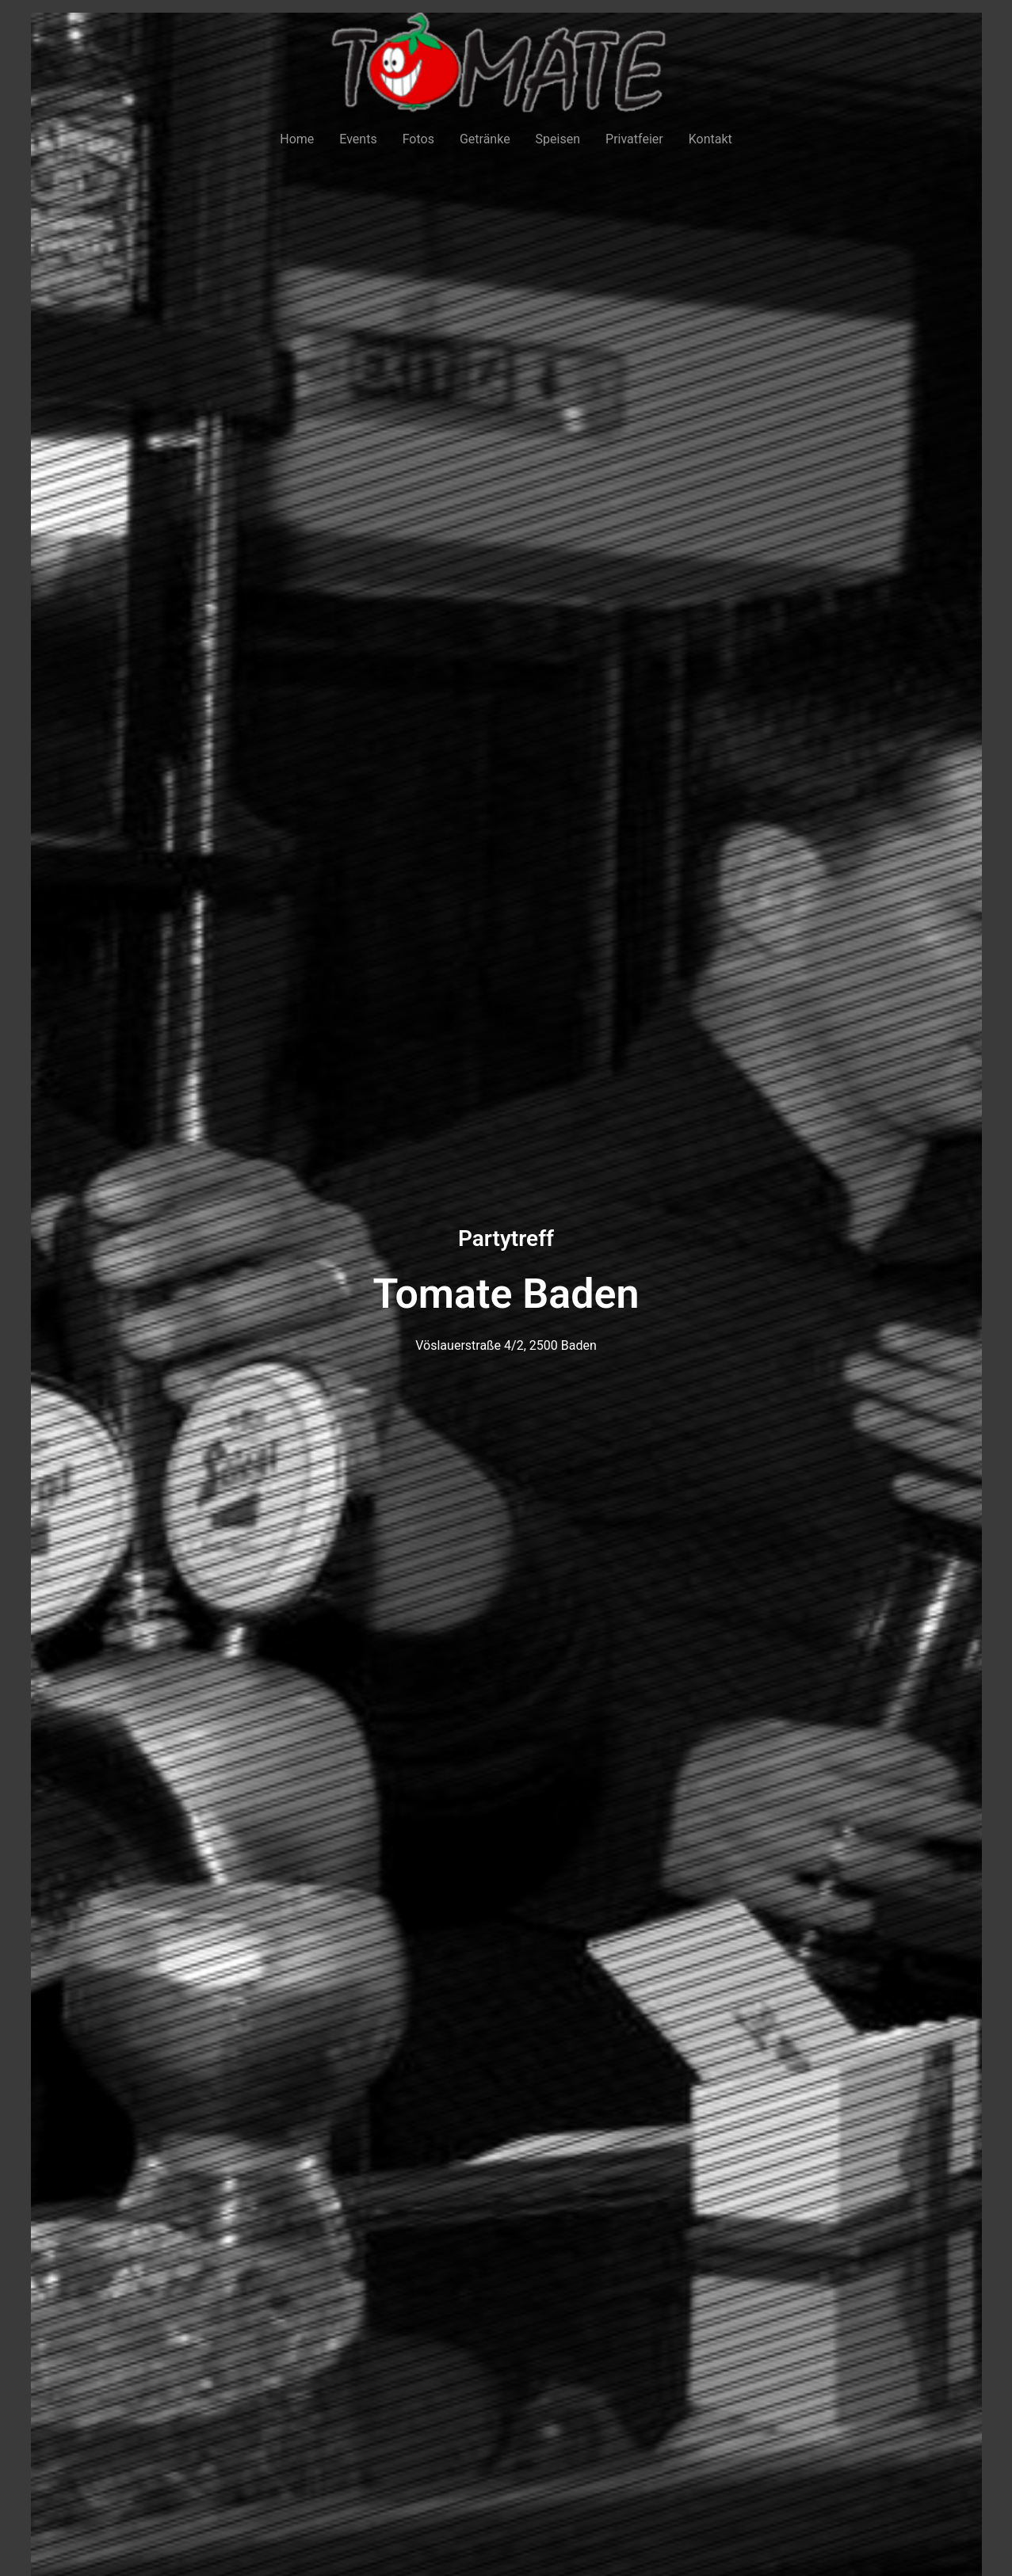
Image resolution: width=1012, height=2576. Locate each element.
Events (357, 139)
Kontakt (710, 139)
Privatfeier (634, 139)
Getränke (485, 139)
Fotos (418, 139)
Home (297, 139)
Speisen (558, 139)
